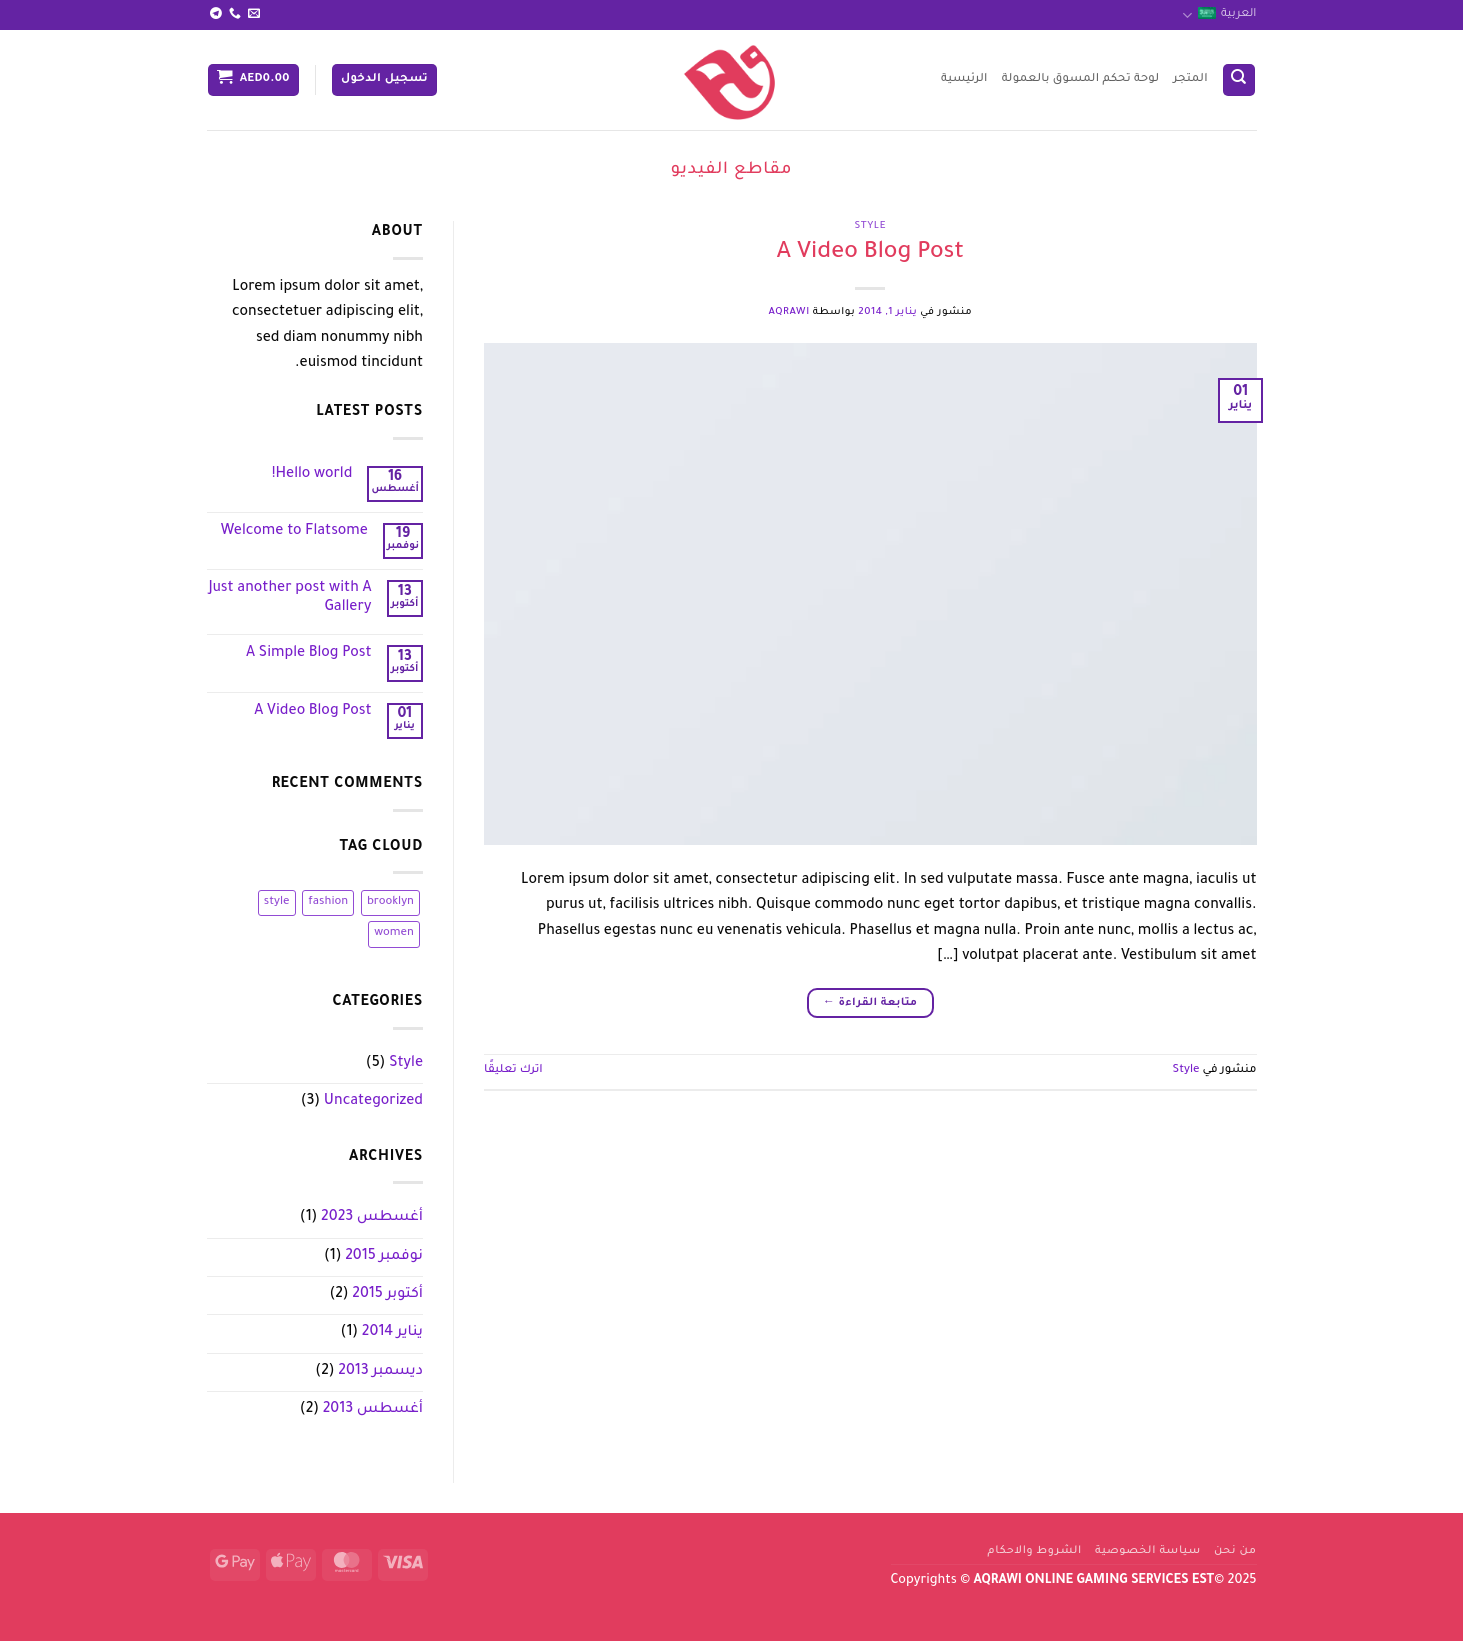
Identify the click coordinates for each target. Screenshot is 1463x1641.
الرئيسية (964, 79)
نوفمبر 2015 (384, 1257)
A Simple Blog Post (309, 654)
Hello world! (312, 475)
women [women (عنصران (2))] (394, 933)
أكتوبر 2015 (387, 1295)
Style (870, 226)
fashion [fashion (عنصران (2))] (328, 902)
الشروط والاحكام (1035, 1551)
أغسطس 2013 (373, 1410)
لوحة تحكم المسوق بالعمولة (1081, 79)
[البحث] (1239, 80)
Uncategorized (373, 1102)
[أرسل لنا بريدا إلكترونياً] (254, 14)
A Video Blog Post (870, 253)
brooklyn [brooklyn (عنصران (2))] (390, 902)
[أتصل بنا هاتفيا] (235, 14)
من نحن (1235, 1551)
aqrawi (788, 312)
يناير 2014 (392, 1333)
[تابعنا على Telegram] (216, 14)
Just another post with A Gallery (290, 598)
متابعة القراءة (870, 1003)
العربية (1219, 15)
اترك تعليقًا (513, 1070)
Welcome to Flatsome (294, 532)
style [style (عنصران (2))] (277, 902)
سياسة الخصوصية (1148, 1551)
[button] (384, 80)
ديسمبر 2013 (380, 1372)
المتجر (1190, 79)
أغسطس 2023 (372, 1218)
